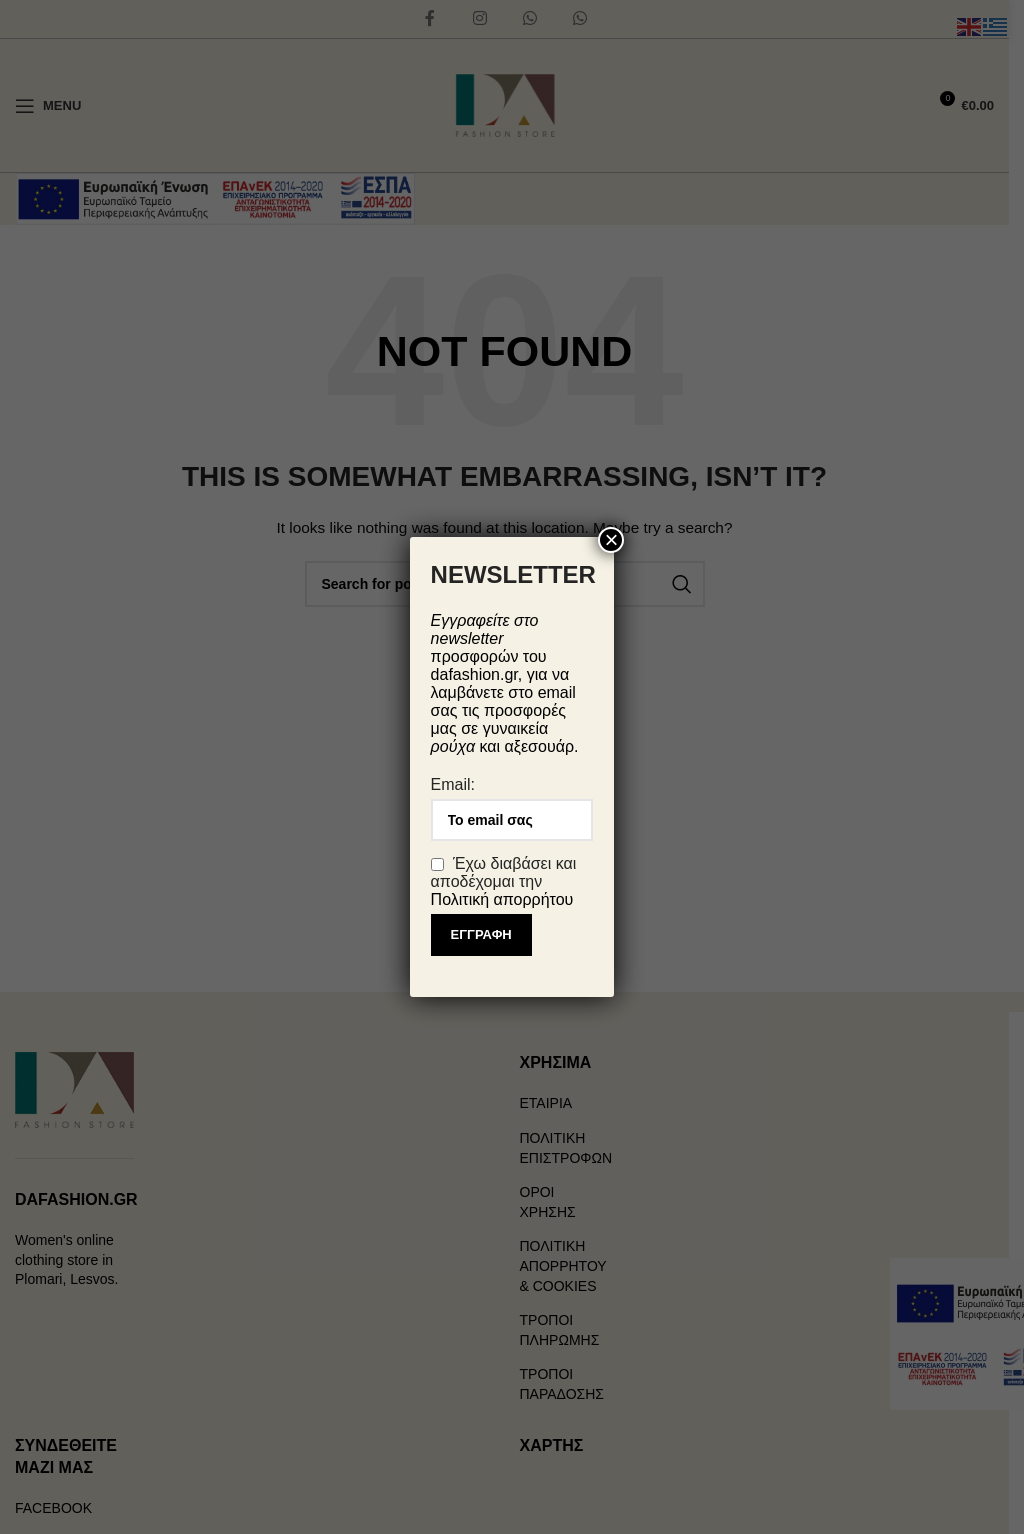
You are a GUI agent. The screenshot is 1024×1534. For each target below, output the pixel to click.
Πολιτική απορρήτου (502, 899)
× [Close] (611, 540)
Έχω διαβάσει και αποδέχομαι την (504, 881)
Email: (453, 784)
